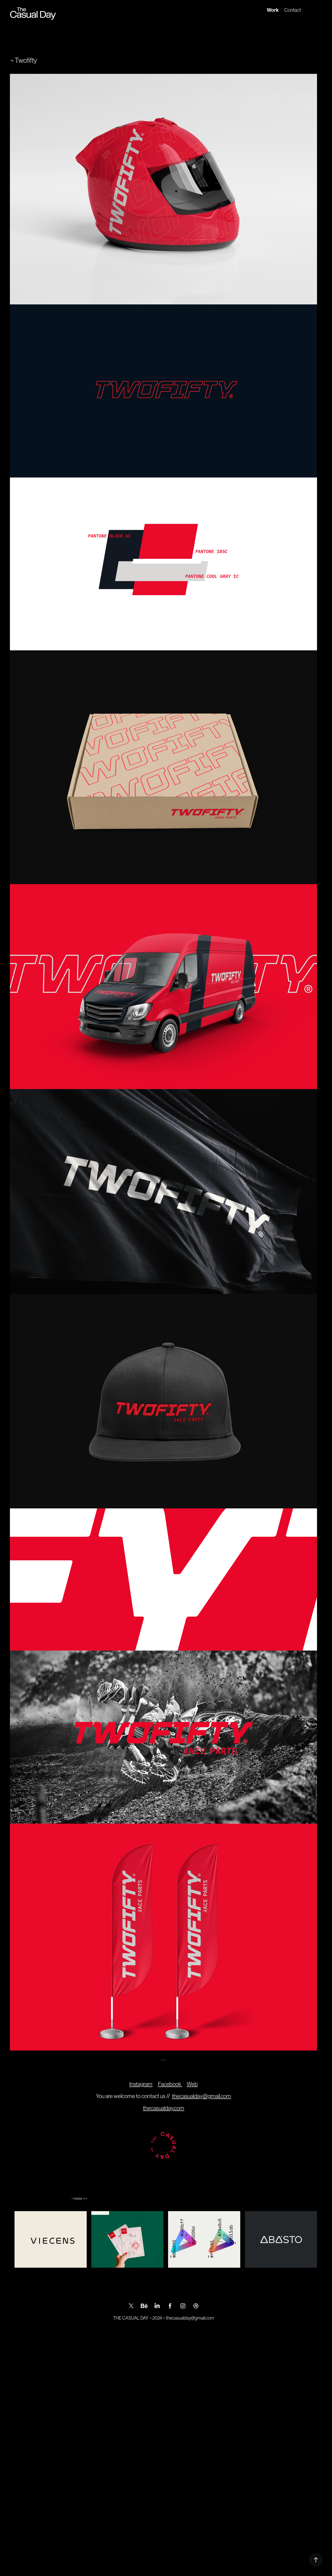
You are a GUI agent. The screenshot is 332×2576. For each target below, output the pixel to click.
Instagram (140, 2084)
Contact (292, 10)
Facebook (170, 2084)
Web (192, 2084)
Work (273, 10)
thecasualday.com (163, 2108)
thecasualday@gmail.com (201, 2096)
